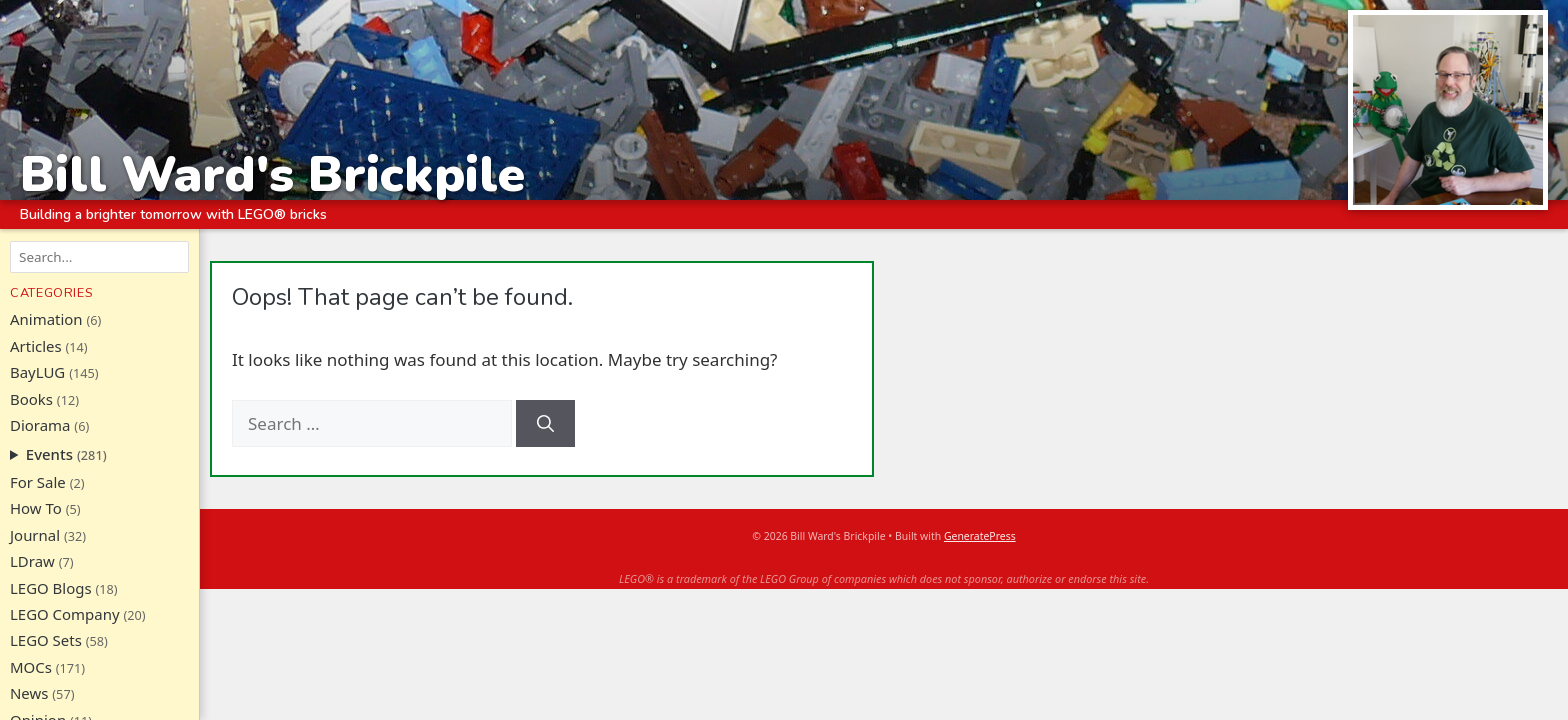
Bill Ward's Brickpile (272, 173)
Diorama (40, 425)
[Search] (545, 424)
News (29, 693)
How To (36, 508)
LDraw (32, 561)
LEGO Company (65, 614)
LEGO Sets (46, 640)
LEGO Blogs (51, 588)
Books (31, 399)
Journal (35, 535)
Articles (36, 346)
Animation (46, 319)
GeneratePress (980, 536)
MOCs (31, 667)
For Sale (38, 482)
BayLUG (37, 372)
